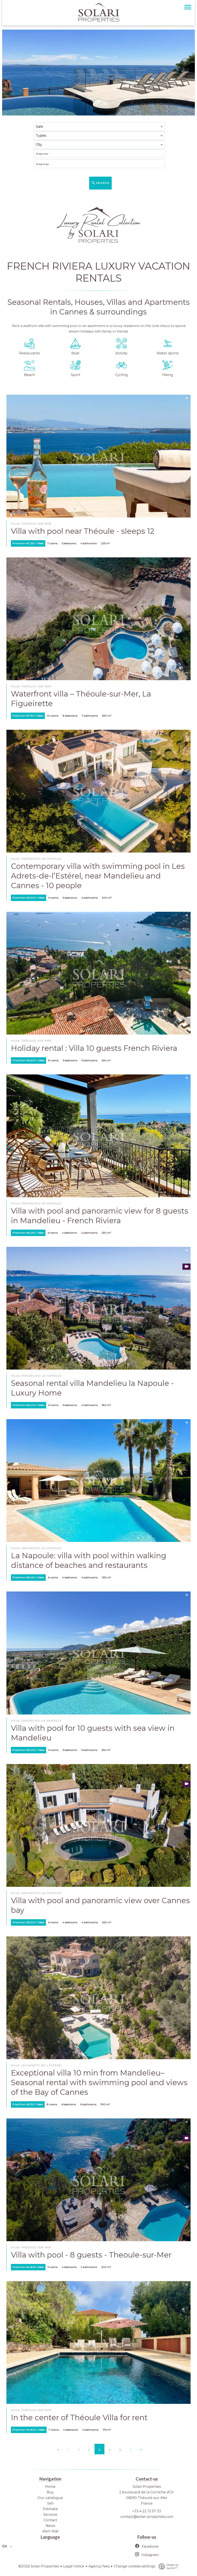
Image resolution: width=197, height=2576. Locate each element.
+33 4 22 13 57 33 (146, 2511)
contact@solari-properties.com (146, 2517)
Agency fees (99, 2566)
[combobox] (99, 126)
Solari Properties (146, 2487)
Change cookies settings (134, 2566)
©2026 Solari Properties (38, 2566)
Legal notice (73, 2566)
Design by (167, 2566)
